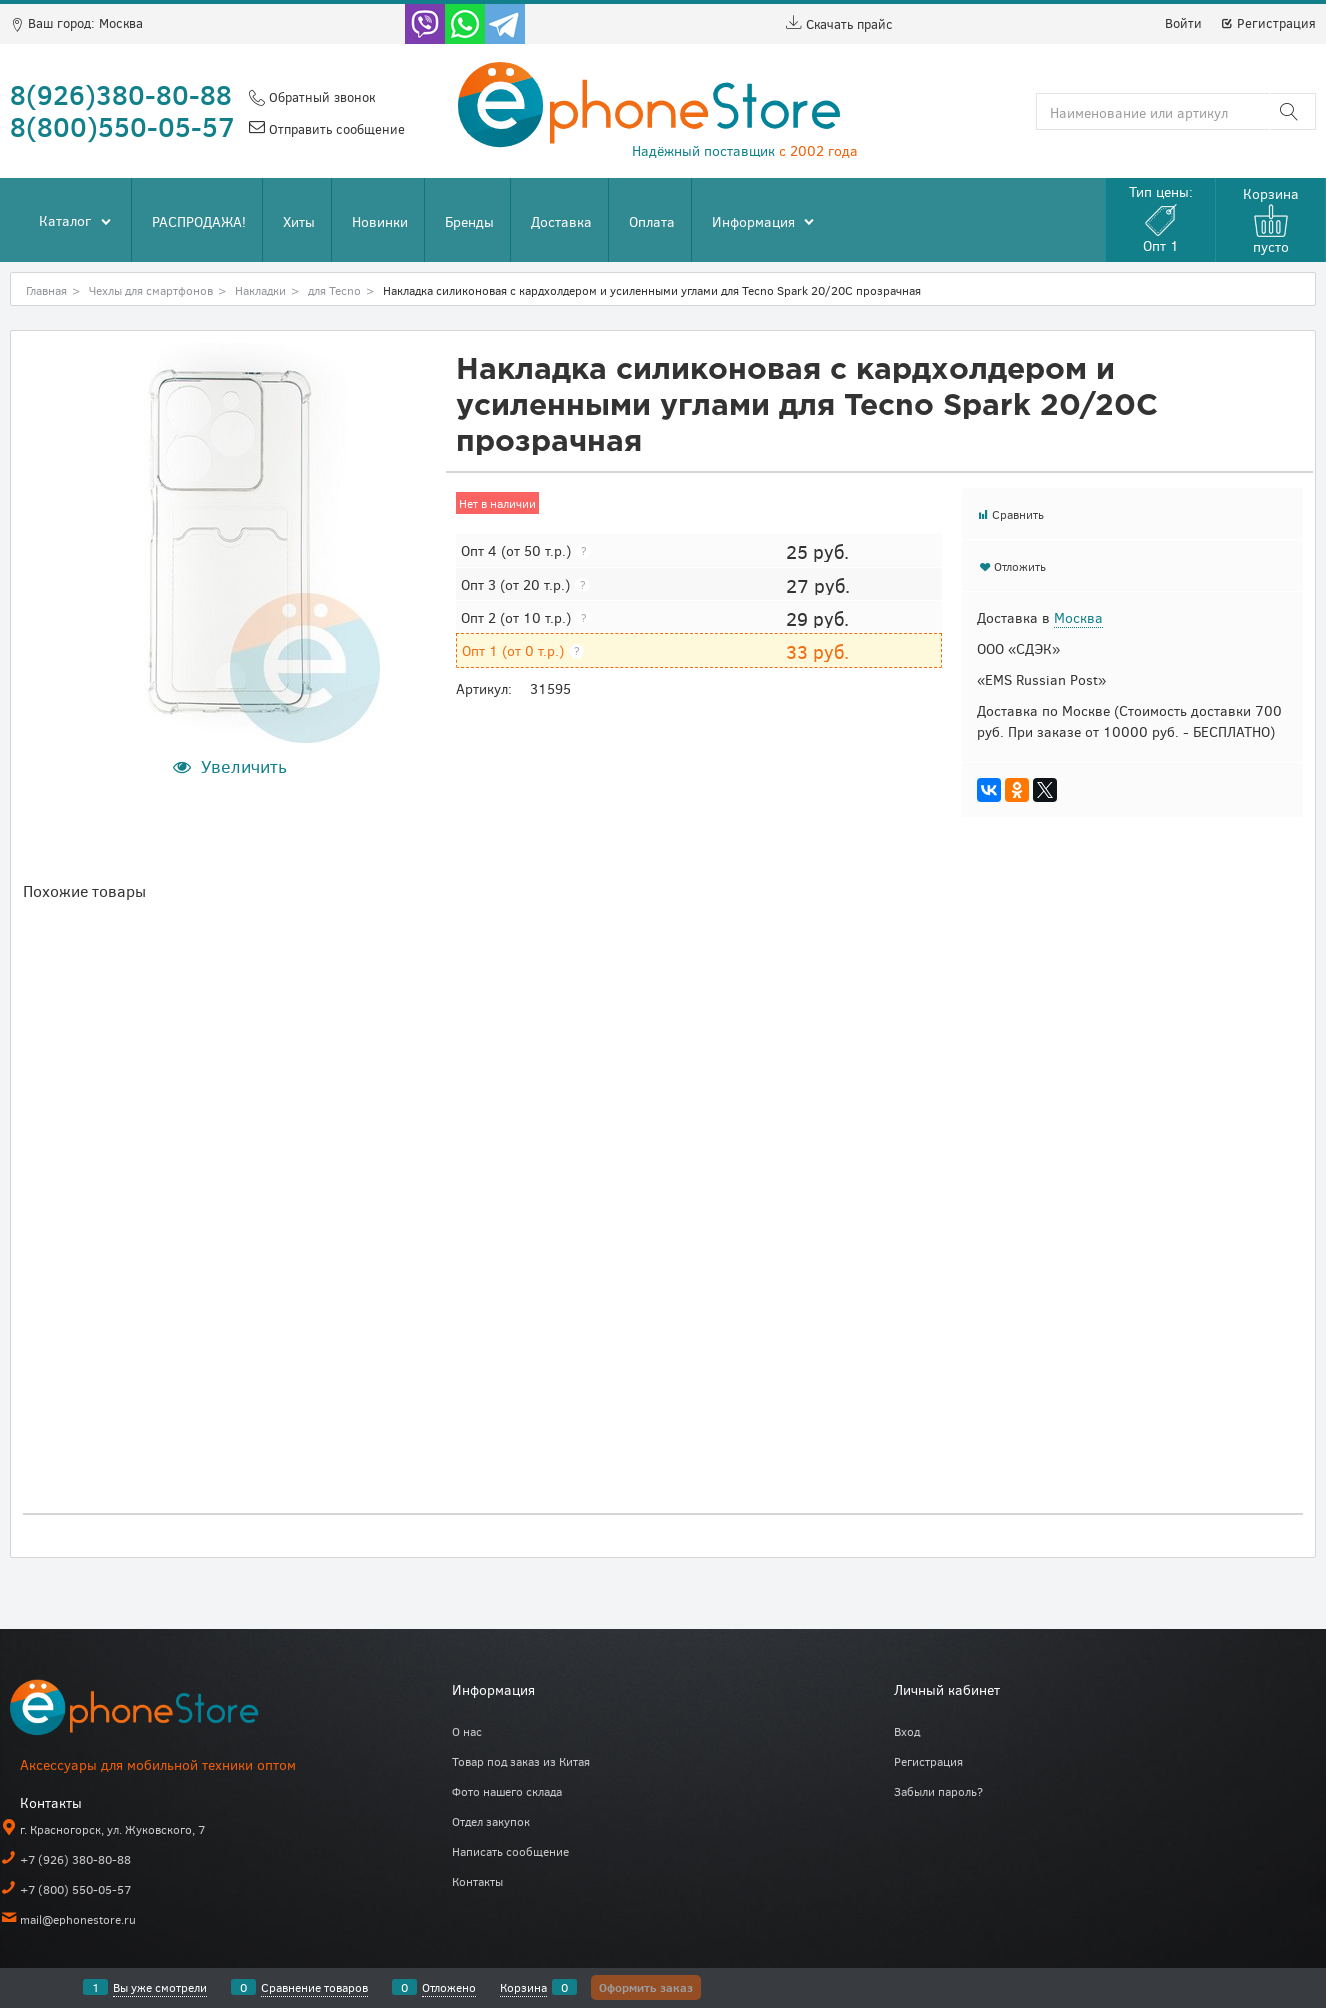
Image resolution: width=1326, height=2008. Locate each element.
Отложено (449, 1987)
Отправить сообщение (335, 129)
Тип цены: (1161, 218)
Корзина (523, 1987)
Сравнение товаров (314, 1987)
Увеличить (244, 766)
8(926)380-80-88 (121, 94)
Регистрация (1268, 23)
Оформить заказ (646, 1987)
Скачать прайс (839, 24)
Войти (1183, 23)
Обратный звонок (320, 97)
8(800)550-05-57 (122, 126)
